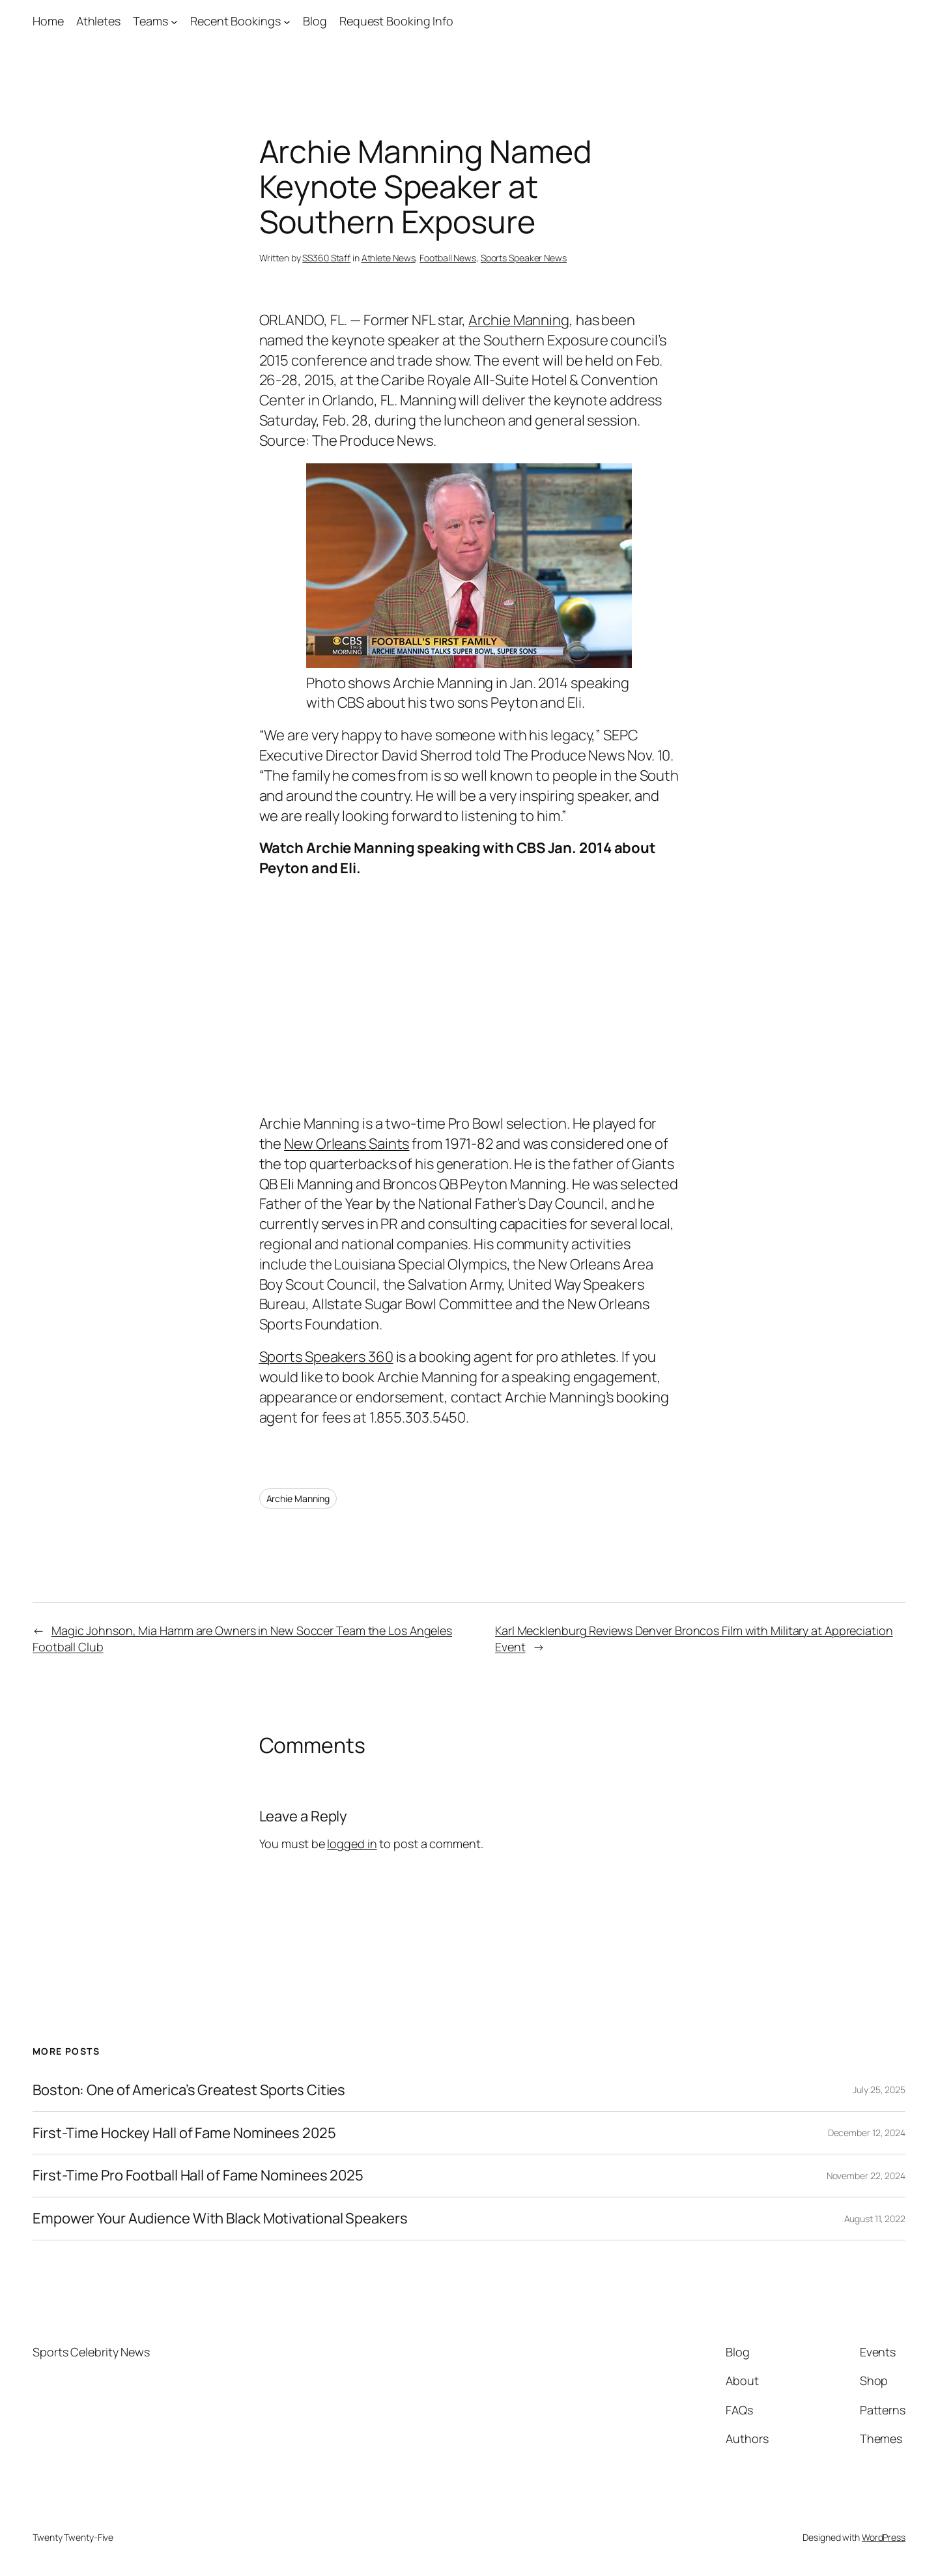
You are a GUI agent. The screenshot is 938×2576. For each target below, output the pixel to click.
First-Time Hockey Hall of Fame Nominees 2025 (184, 2133)
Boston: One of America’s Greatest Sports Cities (189, 2090)
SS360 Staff (326, 258)
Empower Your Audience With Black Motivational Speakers (220, 2218)
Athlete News (389, 258)
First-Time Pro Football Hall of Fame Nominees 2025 (198, 2175)
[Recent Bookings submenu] (287, 21)
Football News (447, 258)
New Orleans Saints (346, 1143)
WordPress (883, 2537)
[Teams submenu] (174, 21)
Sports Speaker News (524, 258)
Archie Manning (518, 320)
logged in (352, 1843)
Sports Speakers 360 (326, 1357)
